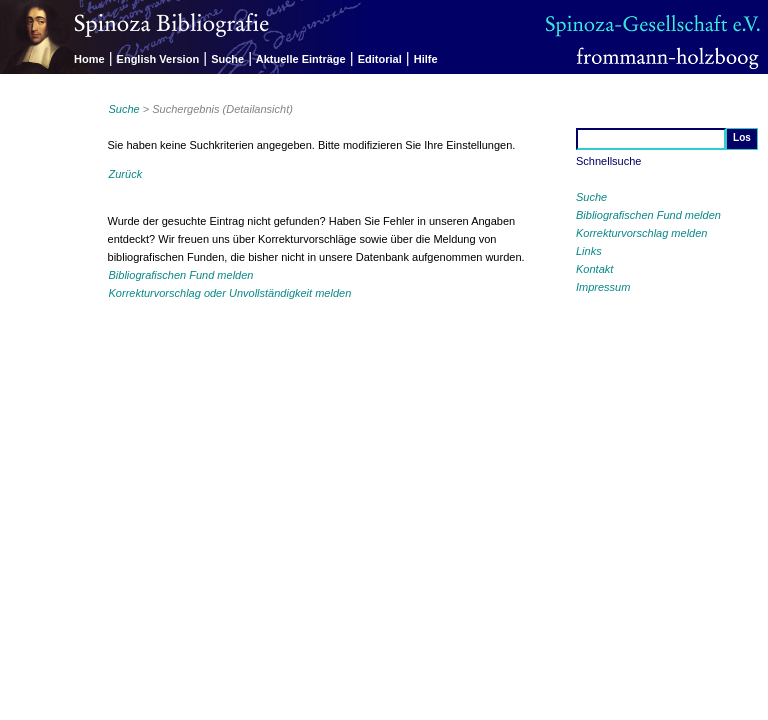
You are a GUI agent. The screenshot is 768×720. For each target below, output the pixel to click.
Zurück (126, 174)
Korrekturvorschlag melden (641, 233)
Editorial (380, 59)
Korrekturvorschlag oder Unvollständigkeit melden (230, 293)
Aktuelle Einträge (301, 59)
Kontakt (594, 269)
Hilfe (426, 59)
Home (89, 59)
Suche (227, 59)
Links (589, 251)
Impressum (603, 287)
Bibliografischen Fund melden (648, 215)
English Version (158, 59)
